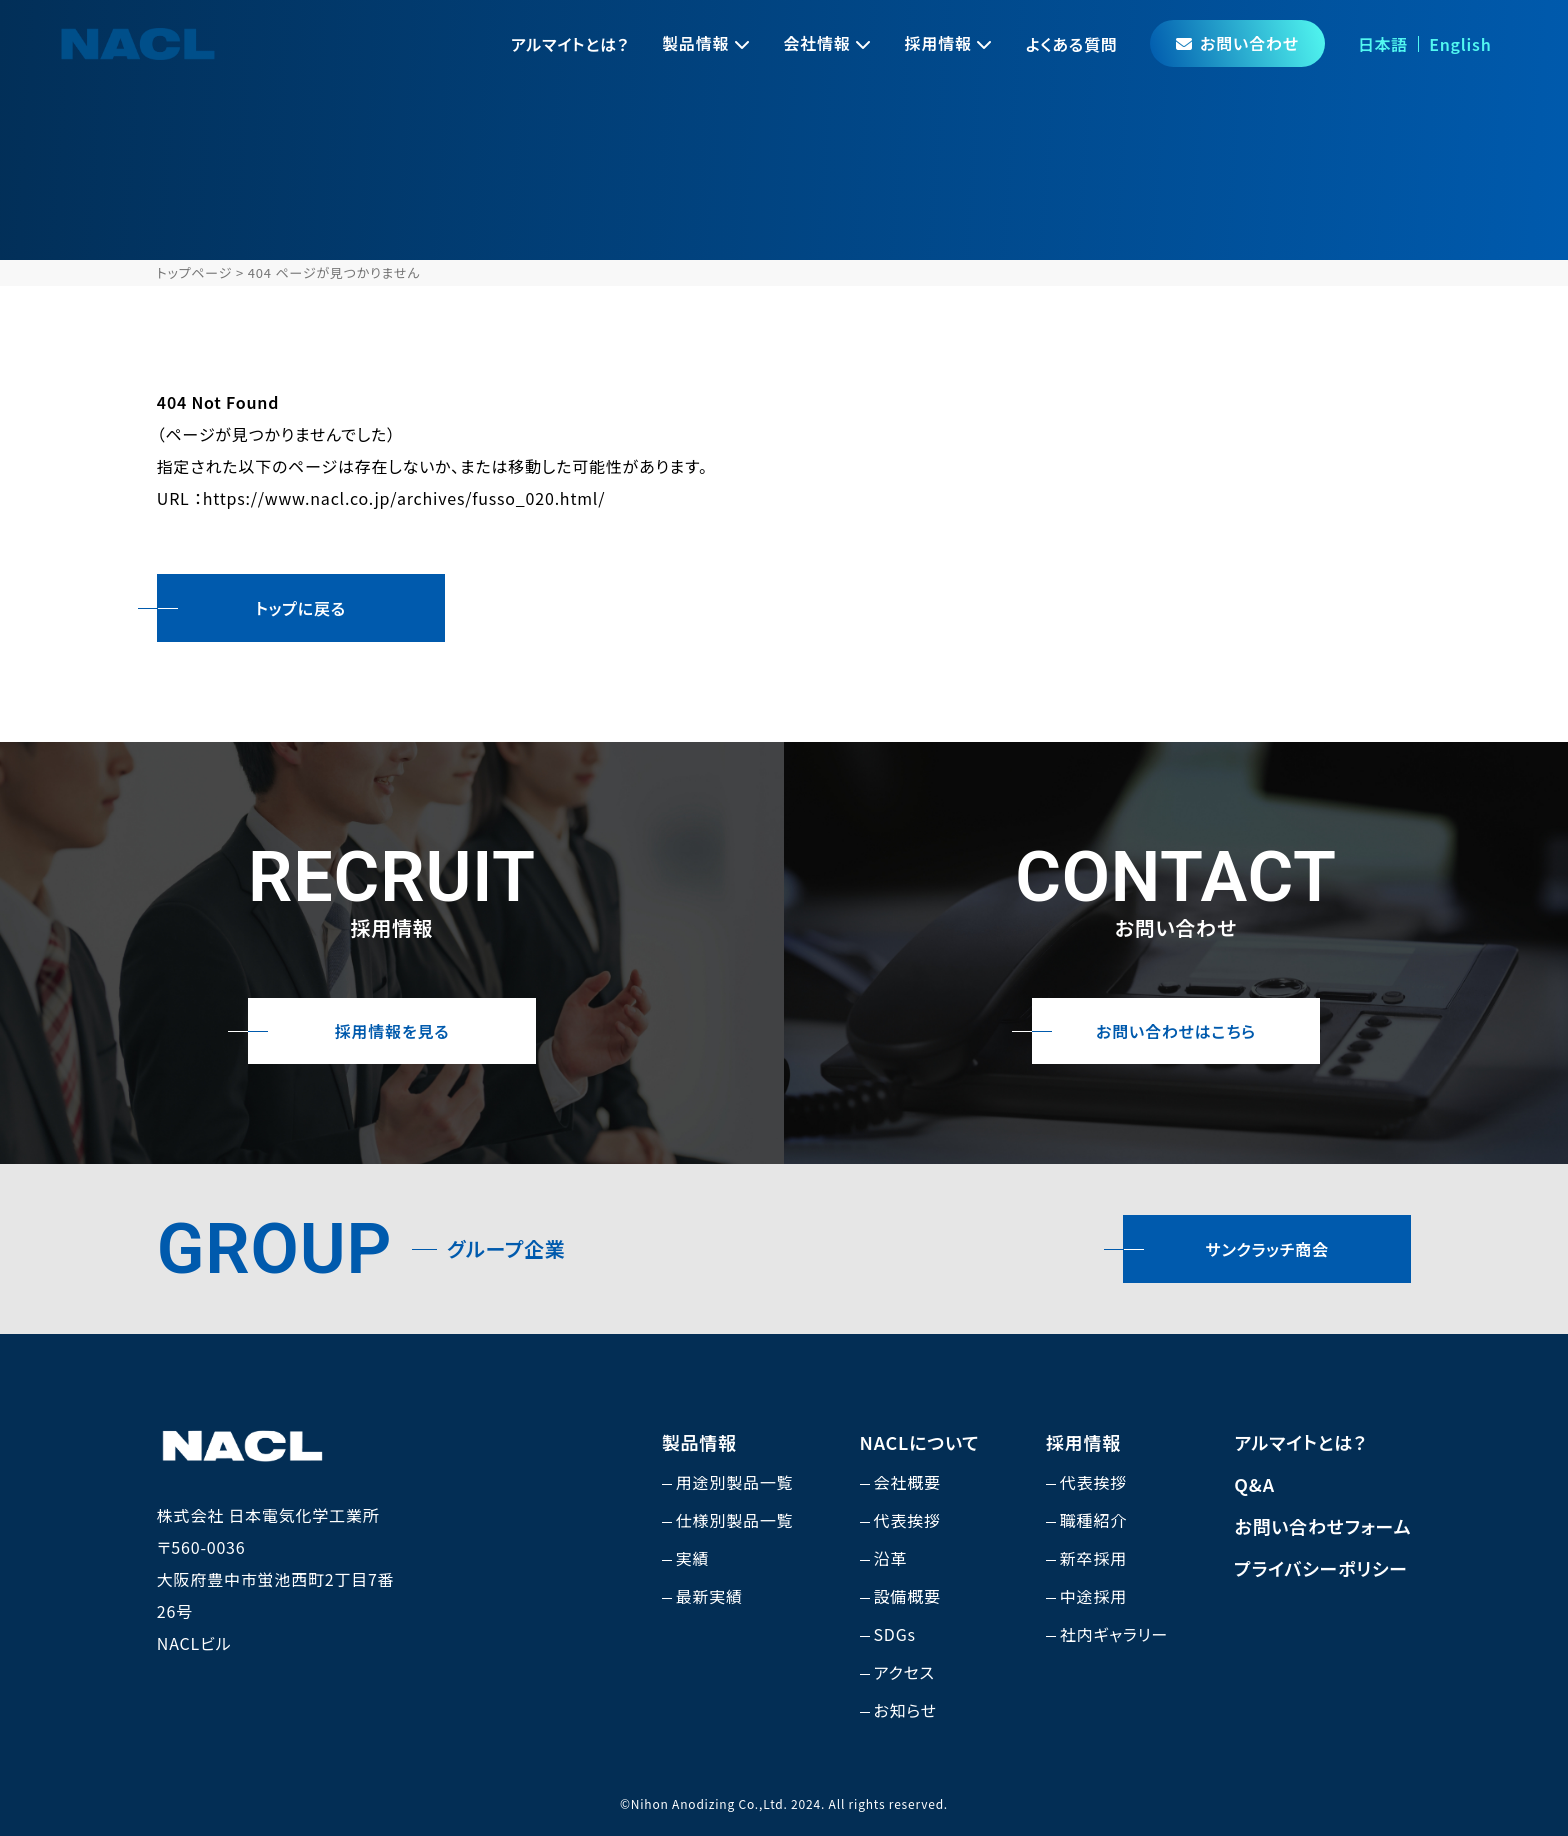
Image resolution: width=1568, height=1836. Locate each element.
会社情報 (816, 43)
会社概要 (907, 1482)
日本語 (1383, 44)
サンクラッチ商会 (1267, 1249)
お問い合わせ (1237, 43)
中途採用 (1093, 1596)
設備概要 (907, 1596)
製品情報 (695, 43)
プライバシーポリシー (1321, 1568)
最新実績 (709, 1596)
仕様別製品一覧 (735, 1520)
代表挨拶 (907, 1520)
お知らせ (906, 1710)
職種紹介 (1093, 1520)
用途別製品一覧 (735, 1482)
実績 (693, 1558)
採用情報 (938, 43)
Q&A (1254, 1484)
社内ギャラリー (1114, 1634)
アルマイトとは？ (570, 44)
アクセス (904, 1672)
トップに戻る (301, 608)
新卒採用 (1093, 1558)
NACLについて (920, 1442)
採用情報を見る (392, 1031)
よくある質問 (1072, 44)
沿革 (891, 1558)
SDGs (895, 1634)
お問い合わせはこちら (1176, 1031)
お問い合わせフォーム (1322, 1526)
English (1460, 44)
